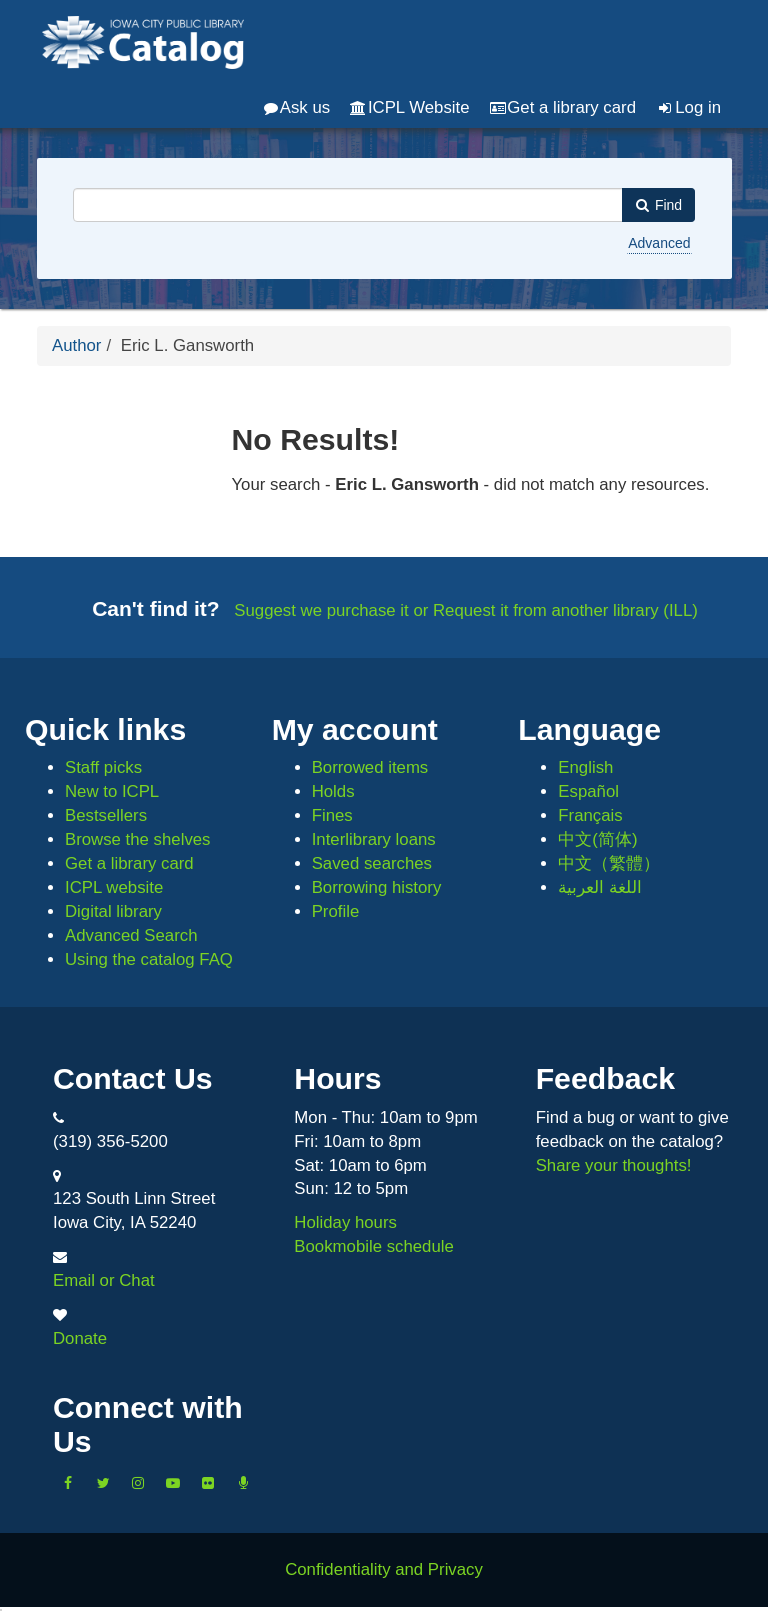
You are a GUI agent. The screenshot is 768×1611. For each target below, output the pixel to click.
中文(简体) (597, 839)
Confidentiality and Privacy (384, 1569)
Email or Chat (104, 1280)
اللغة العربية (600, 887)
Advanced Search (131, 935)
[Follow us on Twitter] (103, 1483)
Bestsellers (106, 815)
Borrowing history (377, 887)
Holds (333, 791)
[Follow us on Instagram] (138, 1483)
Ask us (297, 107)
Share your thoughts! (614, 1165)
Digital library (113, 911)
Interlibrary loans (374, 839)
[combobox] (348, 205)
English (585, 767)
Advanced (659, 243)
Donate (80, 1338)
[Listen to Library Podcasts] (243, 1483)
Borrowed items (370, 767)
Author (76, 345)
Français (590, 815)
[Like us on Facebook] (68, 1483)
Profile (336, 911)
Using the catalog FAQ (149, 959)
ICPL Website (409, 107)
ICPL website (114, 887)
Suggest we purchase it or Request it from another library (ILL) (466, 610)
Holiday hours (345, 1222)
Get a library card (563, 107)
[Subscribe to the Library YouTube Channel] (173, 1483)
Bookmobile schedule (374, 1246)
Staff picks (103, 767)
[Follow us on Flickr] (208, 1483)
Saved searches (372, 863)
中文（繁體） (609, 863)
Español (588, 791)
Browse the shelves (138, 839)
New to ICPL (112, 791)
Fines (332, 815)
